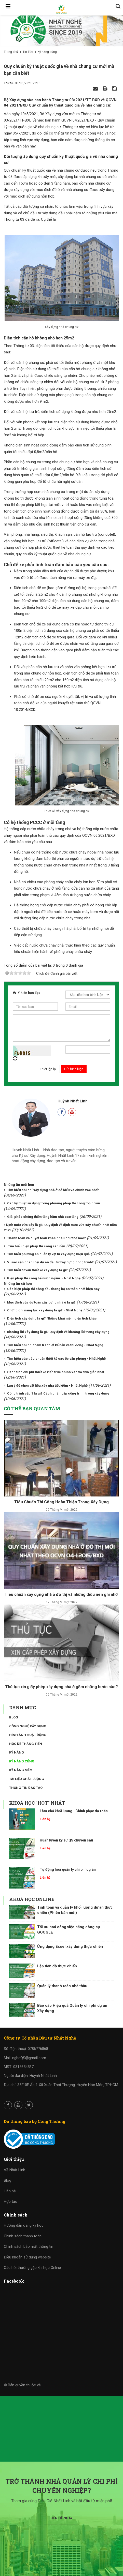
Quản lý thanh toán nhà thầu (62, 1986)
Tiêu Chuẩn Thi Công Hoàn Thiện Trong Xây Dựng (61, 1502)
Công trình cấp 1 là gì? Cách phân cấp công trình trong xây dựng (58, 1393)
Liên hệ (10, 2191)
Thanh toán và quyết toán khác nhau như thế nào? (46, 1238)
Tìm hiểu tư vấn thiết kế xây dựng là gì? (37, 1270)
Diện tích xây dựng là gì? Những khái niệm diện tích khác (52, 1318)
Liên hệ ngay (61, 2518)
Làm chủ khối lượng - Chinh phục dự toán (74, 1811)
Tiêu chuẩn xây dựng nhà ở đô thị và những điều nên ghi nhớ (62, 1594)
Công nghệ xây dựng (27, 1726)
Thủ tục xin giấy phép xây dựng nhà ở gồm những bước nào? (61, 1686)
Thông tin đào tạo (26, 1788)
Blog (13, 1717)
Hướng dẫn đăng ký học (24, 2225)
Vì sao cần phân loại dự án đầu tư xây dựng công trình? (50, 1262)
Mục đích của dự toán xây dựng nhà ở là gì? (41, 1302)
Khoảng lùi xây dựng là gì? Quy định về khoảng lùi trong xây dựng (58, 1332)
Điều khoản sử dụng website (27, 2257)
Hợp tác (10, 2201)
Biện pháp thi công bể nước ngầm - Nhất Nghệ (43, 1278)
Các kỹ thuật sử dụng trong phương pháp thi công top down (53, 1203)
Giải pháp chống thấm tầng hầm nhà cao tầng (42, 1217)
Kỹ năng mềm (21, 1770)
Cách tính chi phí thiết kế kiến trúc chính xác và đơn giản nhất (55, 1372)
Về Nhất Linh (14, 2170)
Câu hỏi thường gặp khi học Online (32, 2267)
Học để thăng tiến (25, 1744)
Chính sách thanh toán (23, 2236)
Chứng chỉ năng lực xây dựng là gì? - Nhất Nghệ (44, 1310)
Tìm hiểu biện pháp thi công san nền (36, 1246)
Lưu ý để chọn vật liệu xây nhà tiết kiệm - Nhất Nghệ (47, 1385)
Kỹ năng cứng (21, 1761)
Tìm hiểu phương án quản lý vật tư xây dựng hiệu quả (48, 1254)
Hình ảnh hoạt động (27, 1735)
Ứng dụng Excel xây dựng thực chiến (70, 1946)
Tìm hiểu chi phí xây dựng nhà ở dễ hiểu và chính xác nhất (53, 1190)
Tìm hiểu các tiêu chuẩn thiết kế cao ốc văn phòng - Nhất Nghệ (56, 1358)
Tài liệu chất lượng (26, 1779)
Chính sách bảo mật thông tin (28, 2246)
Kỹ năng (16, 1752)
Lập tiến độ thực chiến (57, 1966)
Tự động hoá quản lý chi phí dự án (68, 1869)
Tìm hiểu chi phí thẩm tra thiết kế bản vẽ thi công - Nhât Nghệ (55, 1345)
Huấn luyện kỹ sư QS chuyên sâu (66, 1840)
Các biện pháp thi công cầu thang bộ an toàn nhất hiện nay (53, 1289)
